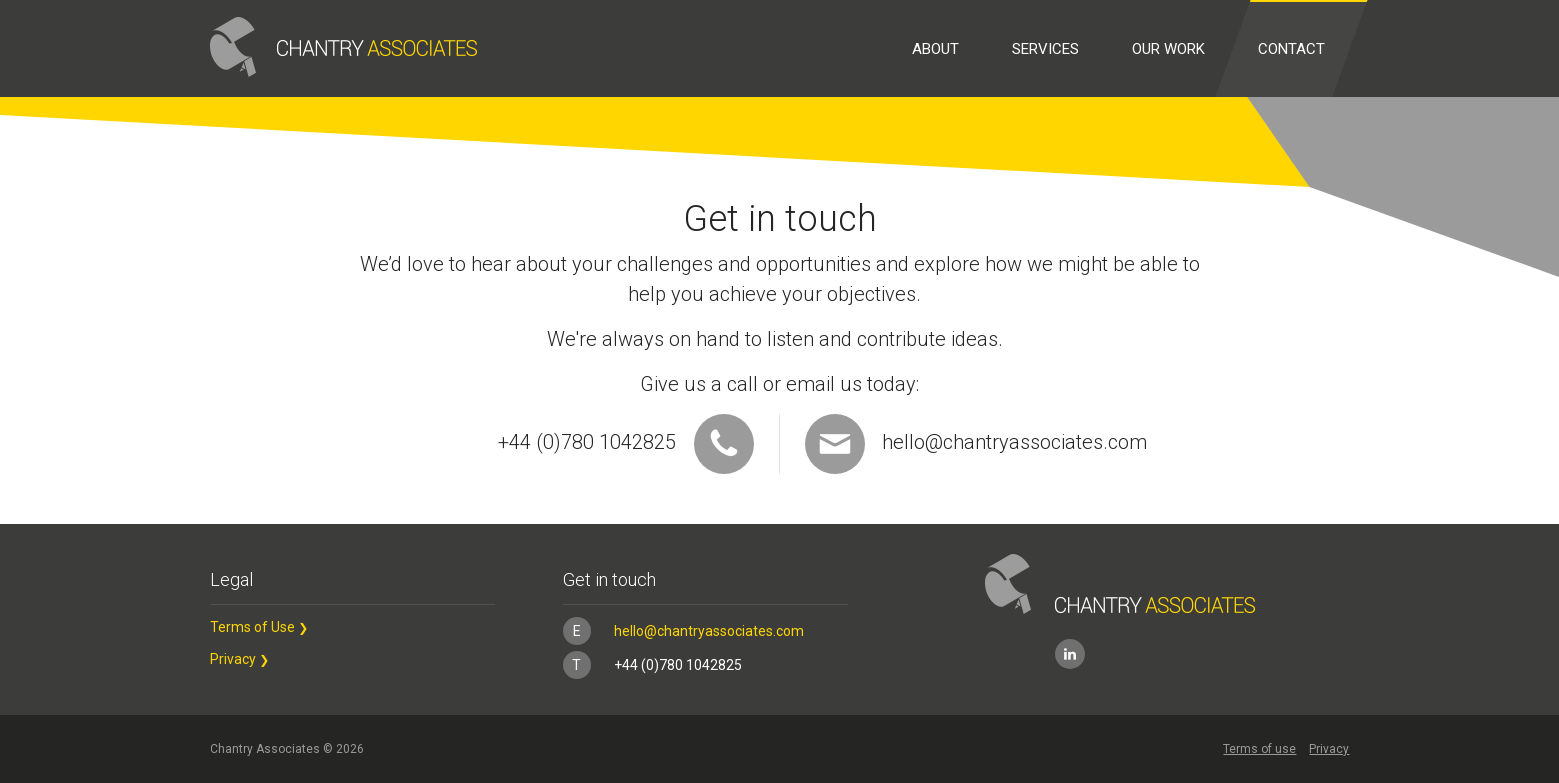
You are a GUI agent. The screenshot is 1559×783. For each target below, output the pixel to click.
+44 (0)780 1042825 (652, 665)
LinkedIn (1070, 654)
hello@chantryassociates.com (976, 444)
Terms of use (1259, 749)
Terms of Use (252, 627)
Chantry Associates (343, 47)
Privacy (233, 659)
